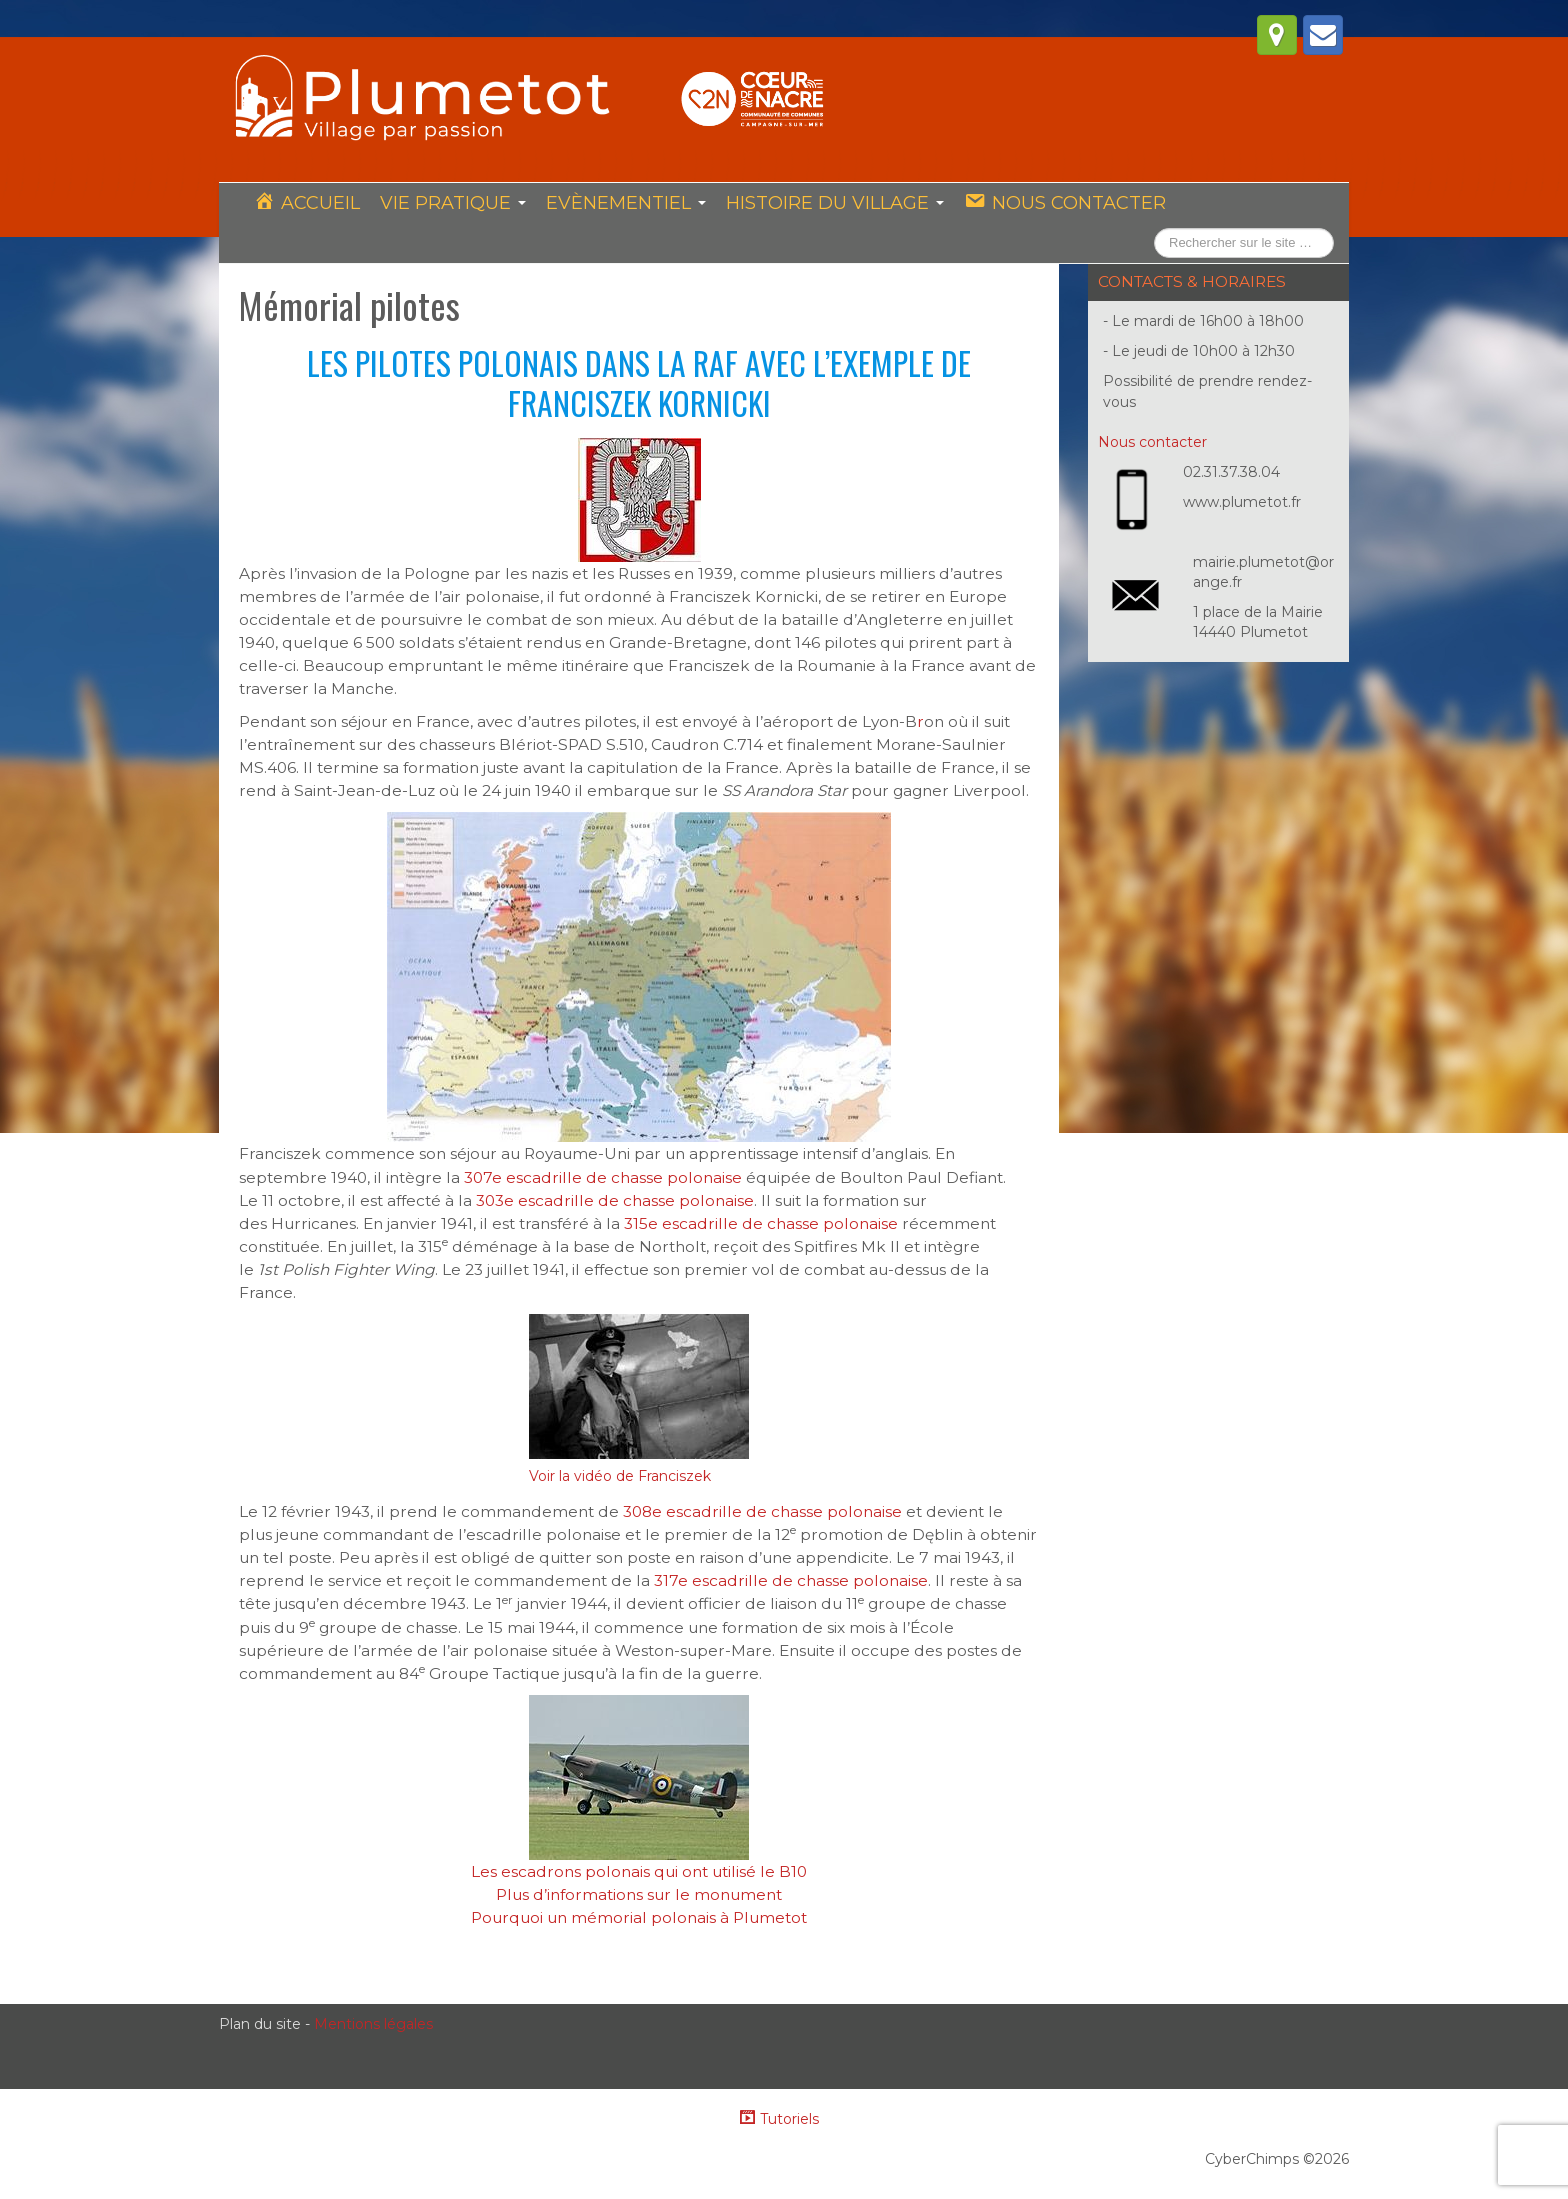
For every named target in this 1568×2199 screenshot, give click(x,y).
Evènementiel (626, 203)
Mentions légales (373, 2024)
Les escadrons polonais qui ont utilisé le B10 (639, 1871)
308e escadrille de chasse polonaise (762, 1511)
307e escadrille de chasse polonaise (603, 1177)
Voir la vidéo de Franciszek (620, 1476)
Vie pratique (453, 203)
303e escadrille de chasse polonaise (615, 1200)
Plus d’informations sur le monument (639, 1894)
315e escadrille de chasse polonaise (761, 1223)
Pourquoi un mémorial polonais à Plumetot (639, 1917)
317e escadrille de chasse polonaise (791, 1580)
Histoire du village (835, 203)
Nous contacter (1152, 442)
